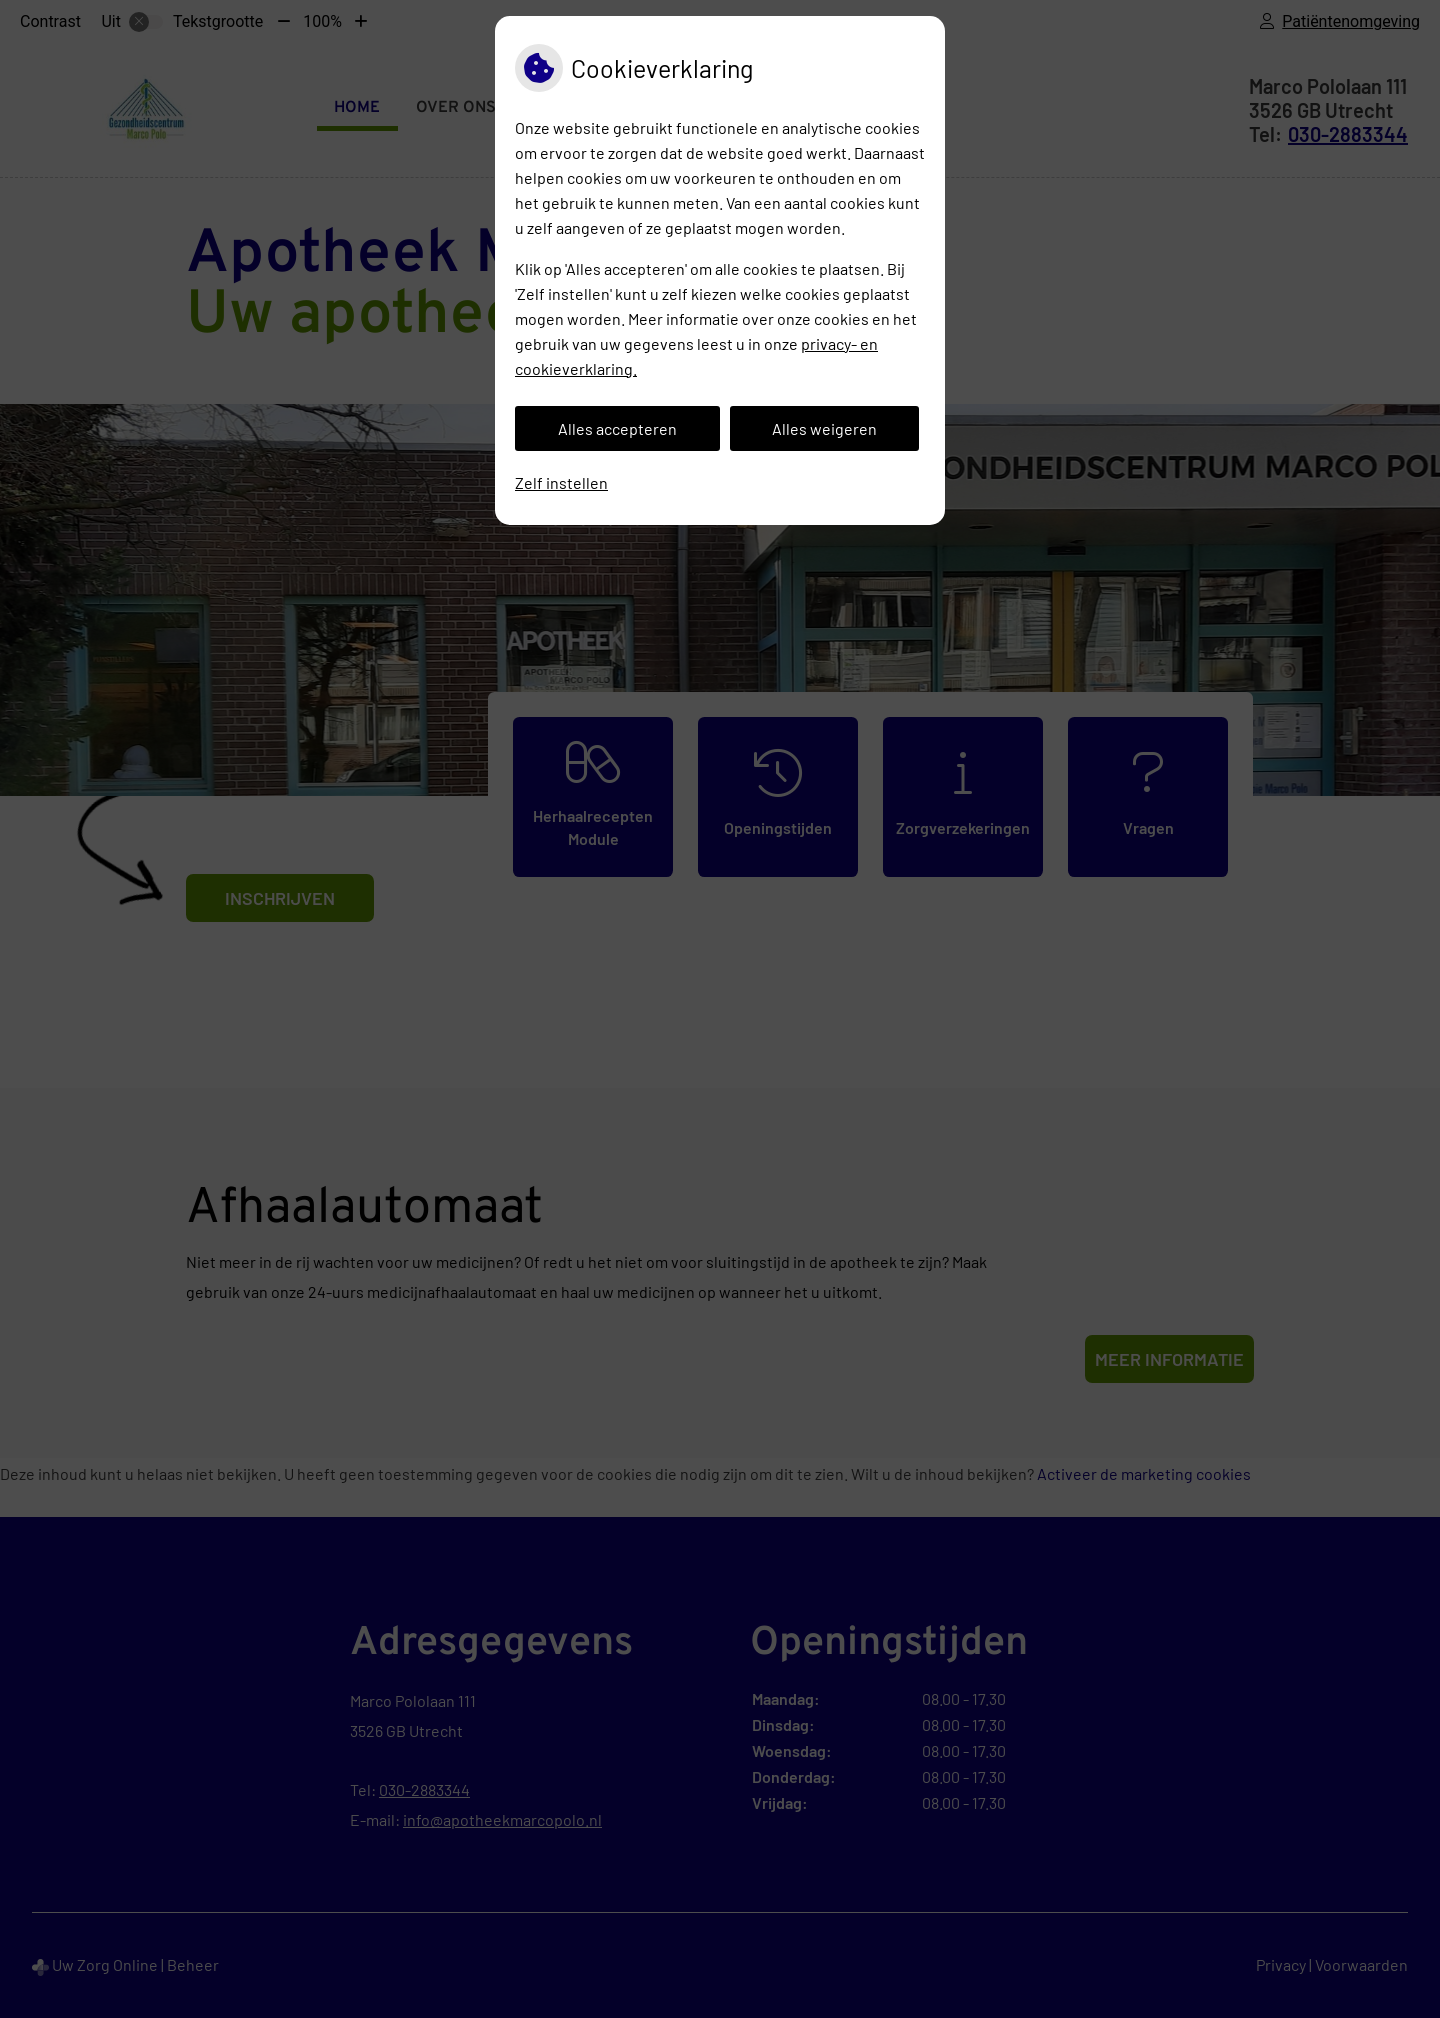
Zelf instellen (561, 482)
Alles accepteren (617, 428)
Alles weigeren (824, 428)
